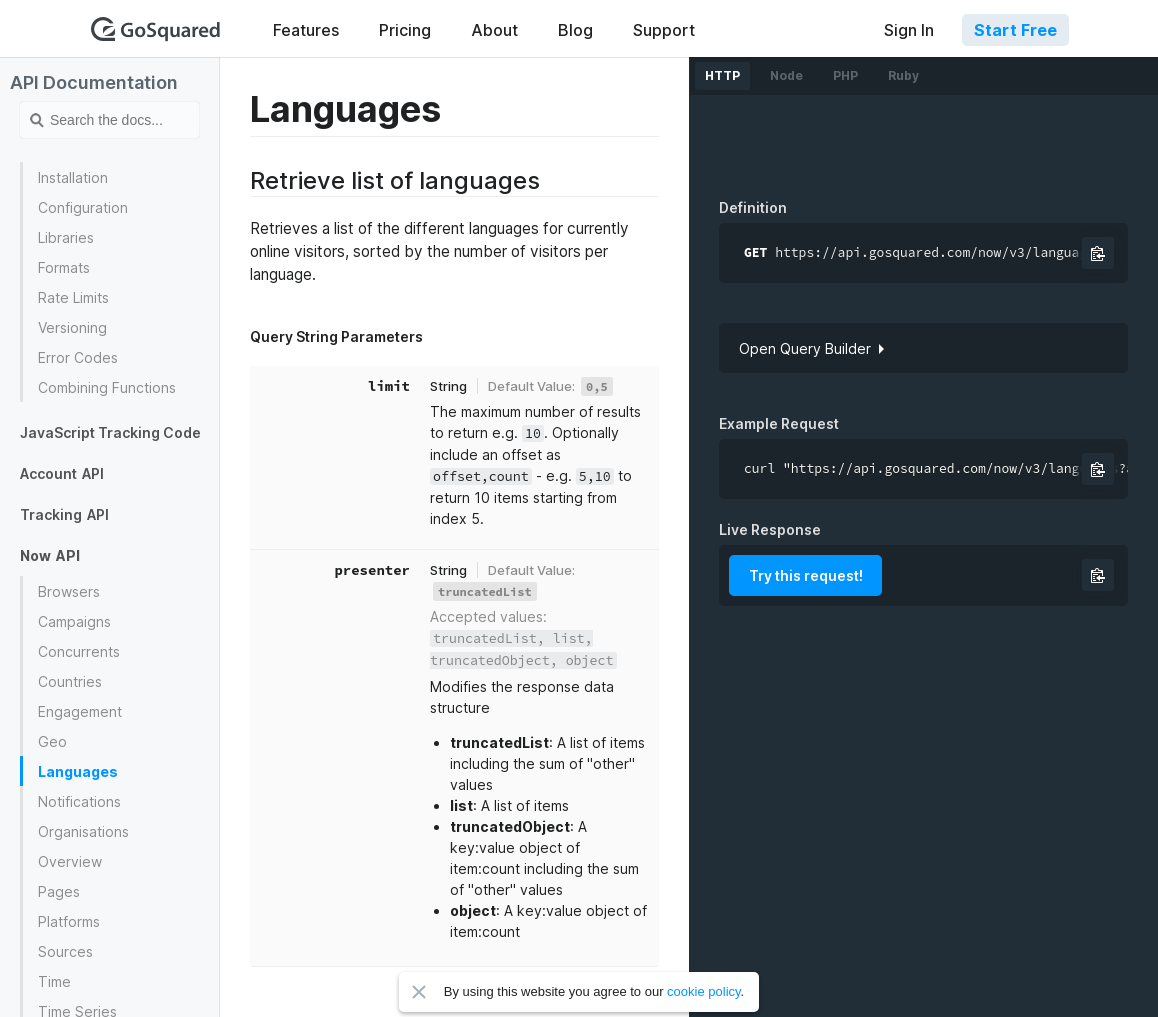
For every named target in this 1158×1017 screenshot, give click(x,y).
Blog (575, 30)
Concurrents (79, 651)
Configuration (83, 207)
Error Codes (78, 357)
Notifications (79, 801)
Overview (70, 861)
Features (306, 30)
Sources (65, 951)
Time (54, 981)
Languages (78, 771)
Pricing (405, 30)
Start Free (1015, 30)
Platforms (69, 921)
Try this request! (806, 575)
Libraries (66, 237)
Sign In (909, 30)
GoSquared (156, 29)
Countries (70, 681)
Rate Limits (73, 297)
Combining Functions (107, 387)
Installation (73, 177)
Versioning (72, 327)
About (494, 30)
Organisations (83, 831)
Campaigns (74, 621)
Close (419, 992)
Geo (52, 741)
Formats (64, 267)
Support (664, 30)
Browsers (69, 591)
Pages (59, 891)
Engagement (80, 711)
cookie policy (703, 991)
